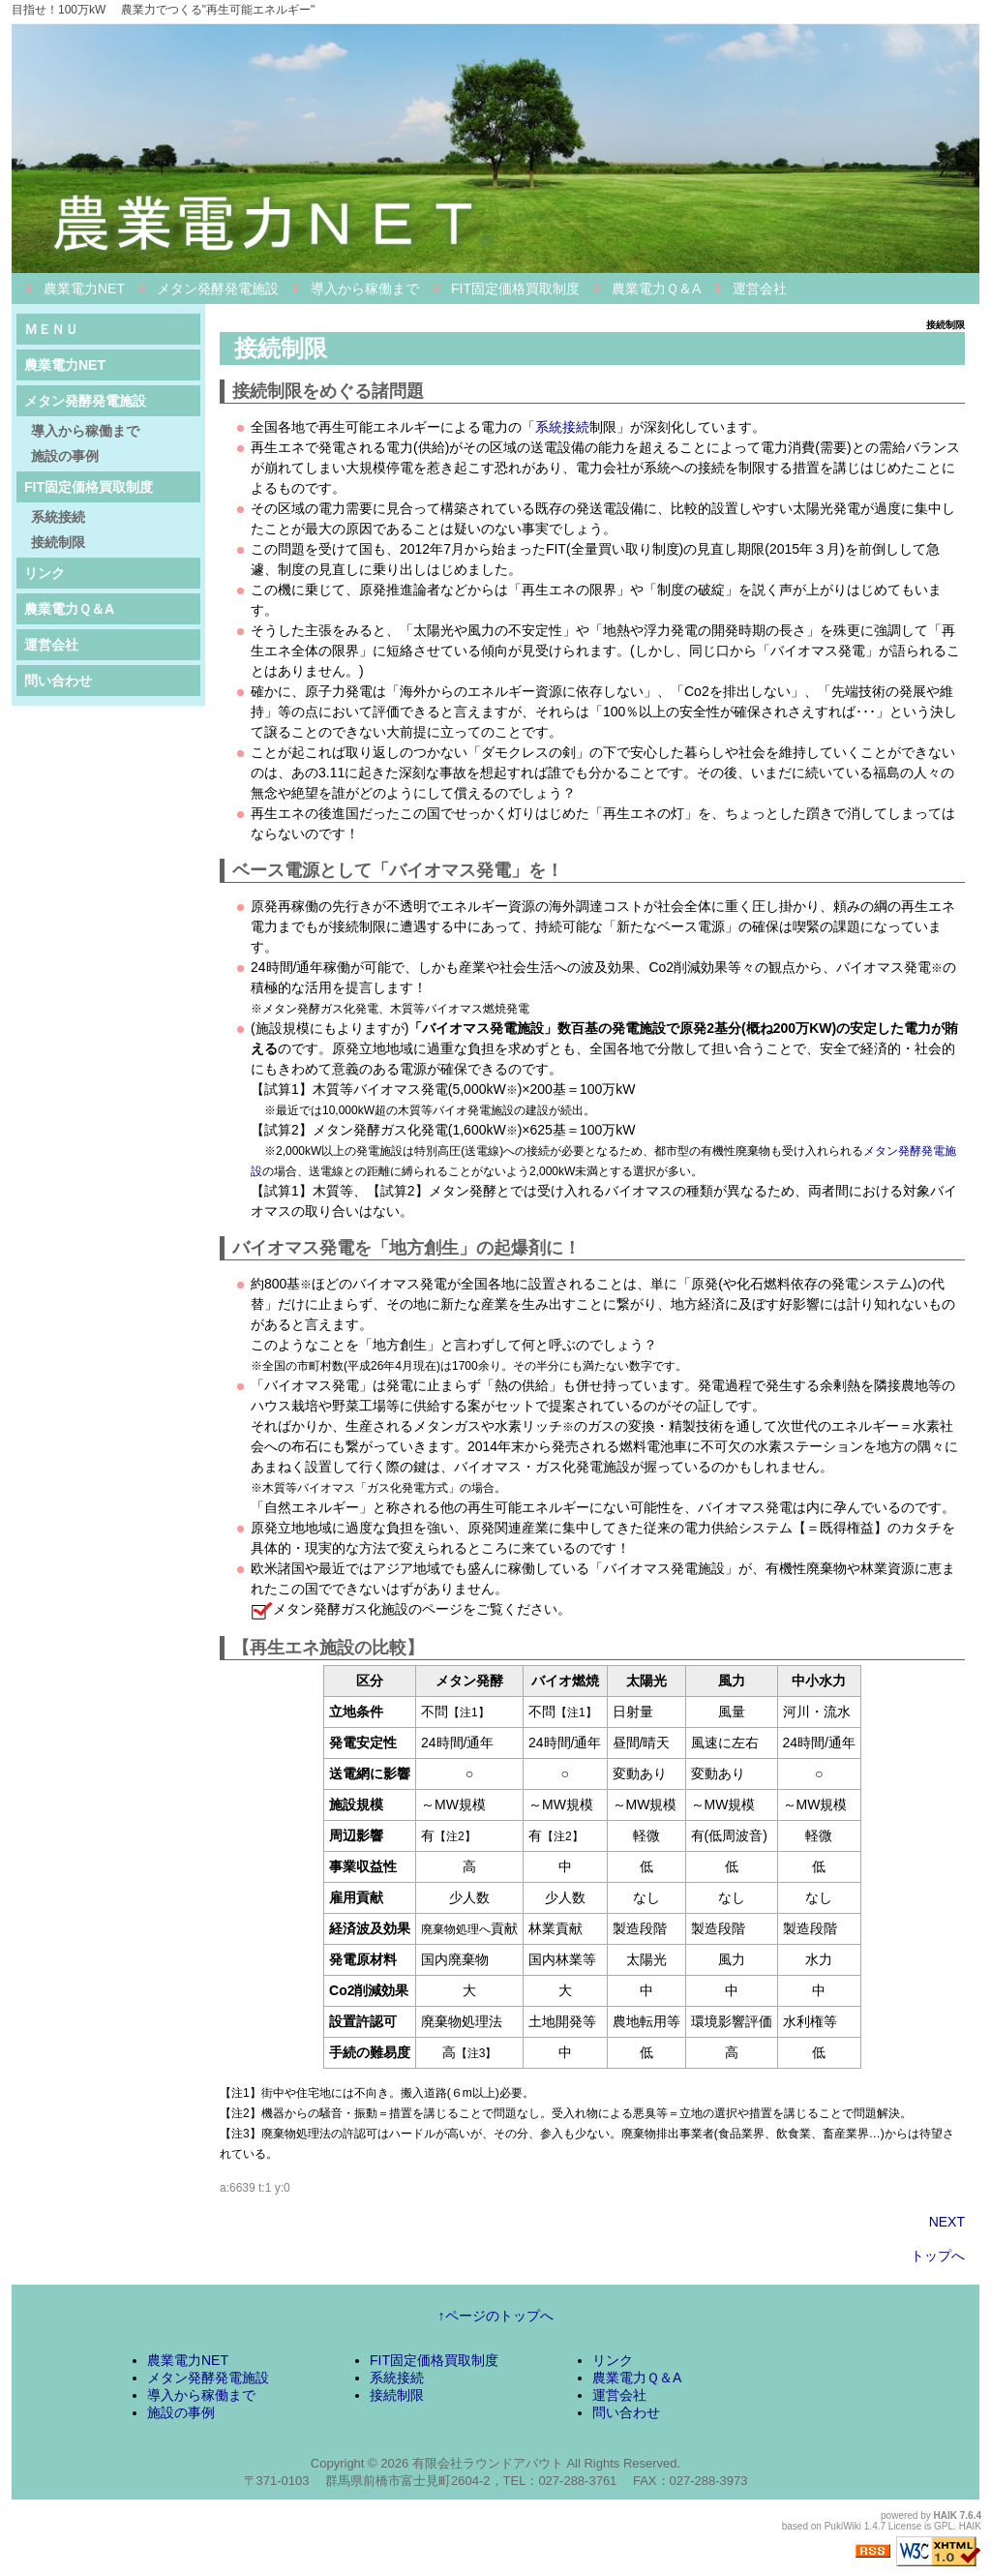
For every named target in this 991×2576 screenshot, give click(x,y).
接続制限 (58, 542)
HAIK (945, 2515)
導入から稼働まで (365, 288)
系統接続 (562, 427)
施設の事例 (65, 456)
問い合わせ (58, 680)
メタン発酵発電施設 (218, 288)
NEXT (947, 2221)
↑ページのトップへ (496, 2315)
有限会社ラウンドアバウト (487, 2463)
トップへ (938, 2255)
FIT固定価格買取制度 (515, 288)
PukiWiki (843, 2526)
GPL (943, 2526)
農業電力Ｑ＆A (656, 288)
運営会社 (760, 288)
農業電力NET (84, 288)
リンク (44, 573)
